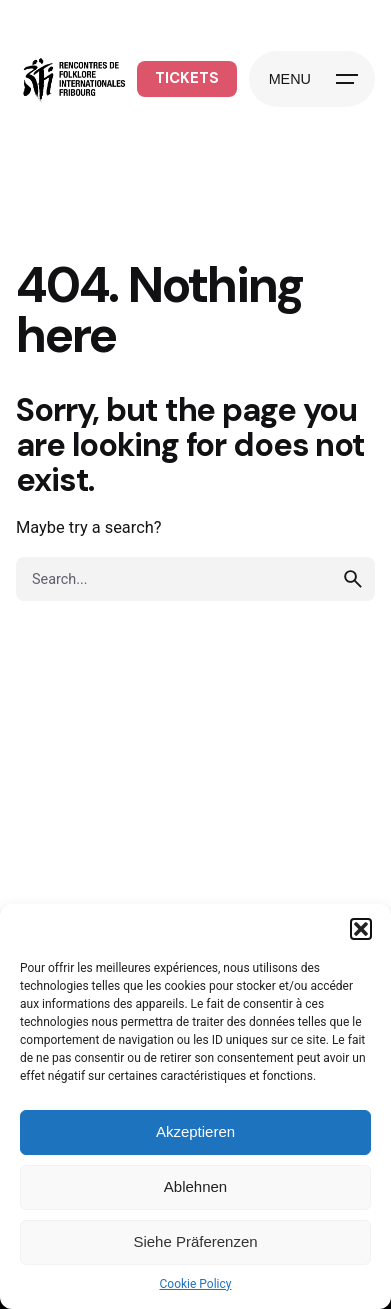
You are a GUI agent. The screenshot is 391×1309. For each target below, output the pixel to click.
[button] (361, 929)
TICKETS (187, 78)
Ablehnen (195, 1186)
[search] (353, 579)
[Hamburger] (312, 79)
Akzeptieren (195, 1131)
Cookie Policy (196, 1284)
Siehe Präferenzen (195, 1241)
